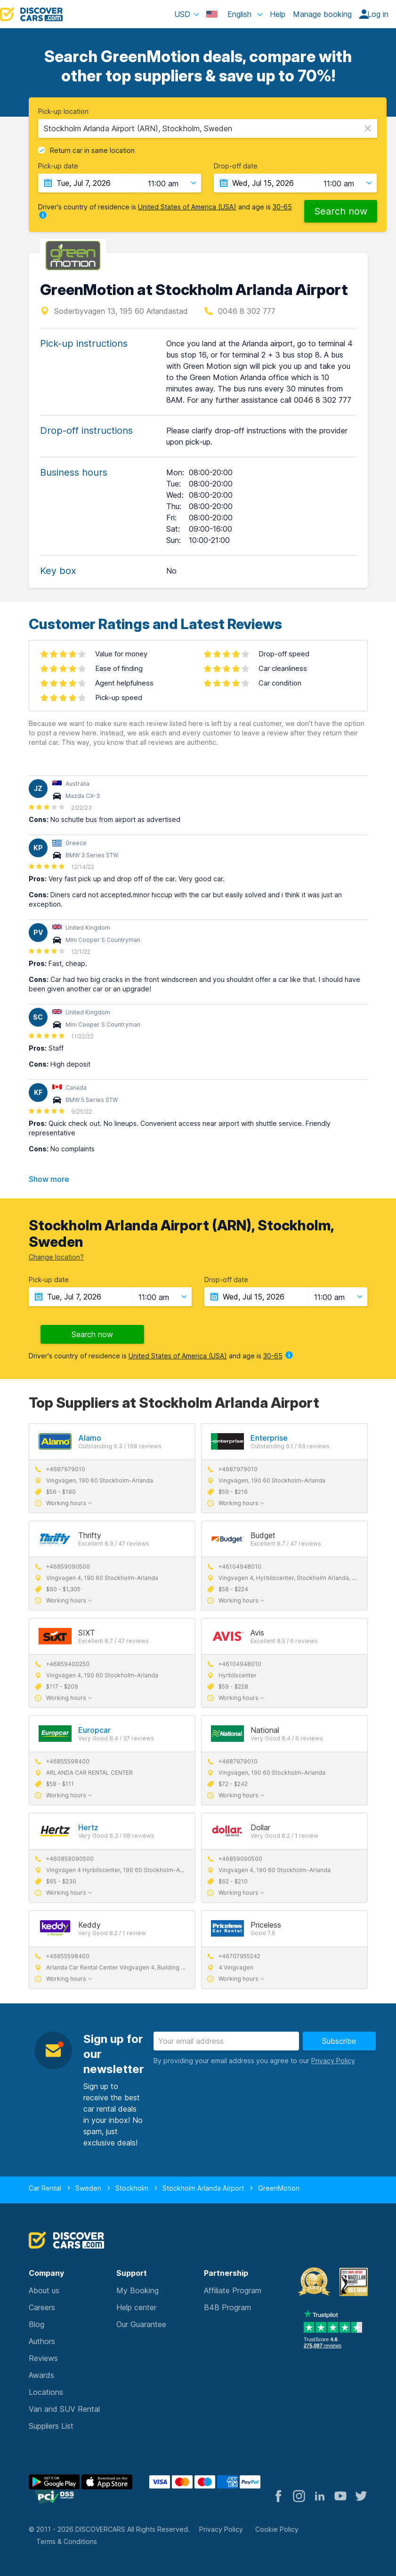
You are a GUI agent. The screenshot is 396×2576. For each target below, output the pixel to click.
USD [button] (182, 14)
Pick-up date (58, 166)
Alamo (89, 1438)
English (230, 14)
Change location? (56, 1257)
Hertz (88, 1827)
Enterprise (269, 1438)
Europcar (94, 1730)
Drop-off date (236, 166)
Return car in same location (92, 150)
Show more (49, 1179)
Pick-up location (63, 111)
